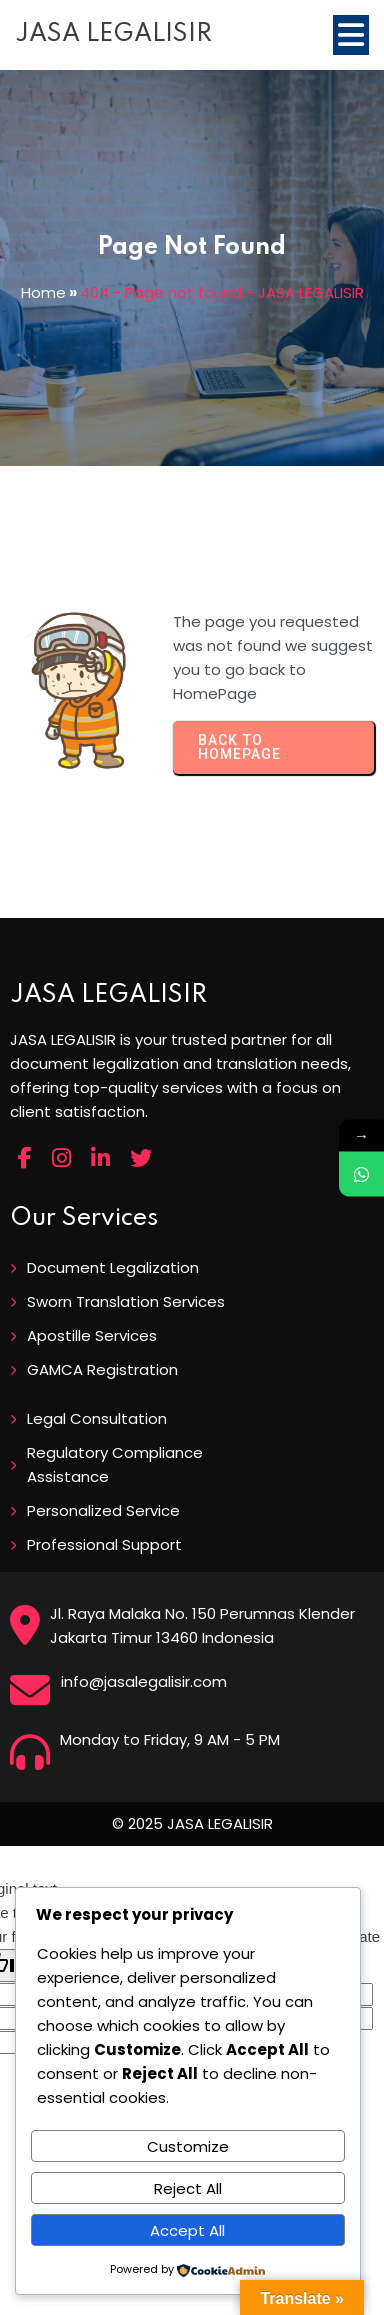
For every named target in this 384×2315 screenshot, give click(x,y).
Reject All (188, 2188)
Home (43, 292)
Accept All (187, 2230)
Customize (188, 2146)
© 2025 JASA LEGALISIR (192, 1823)
